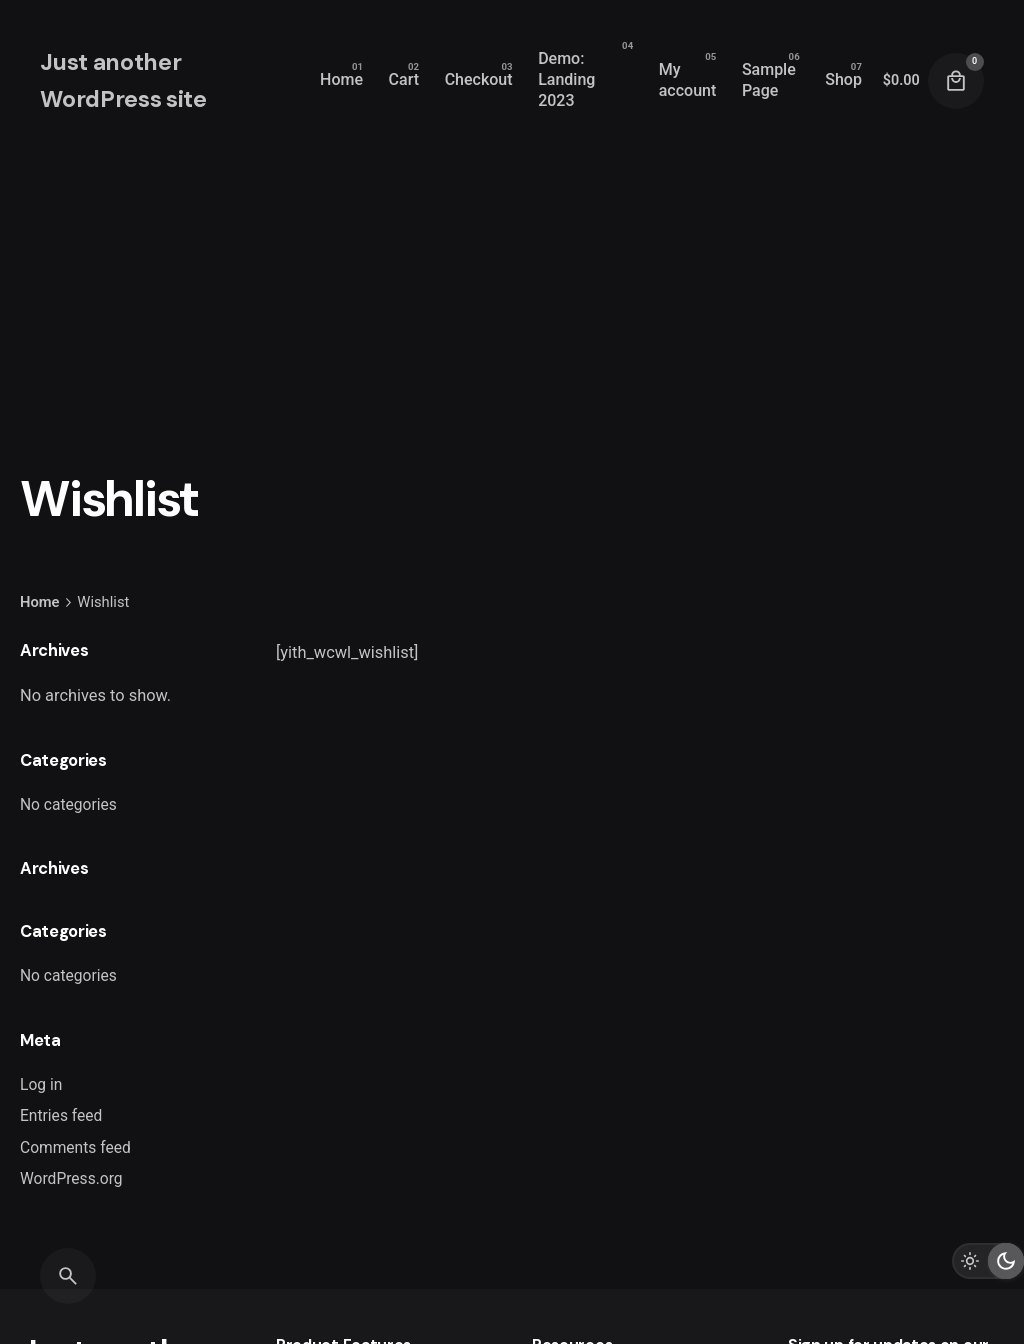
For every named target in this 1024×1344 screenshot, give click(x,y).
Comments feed (75, 1148)
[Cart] (956, 81)
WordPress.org (71, 1179)
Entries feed (61, 1116)
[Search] (68, 1276)
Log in (41, 1085)
